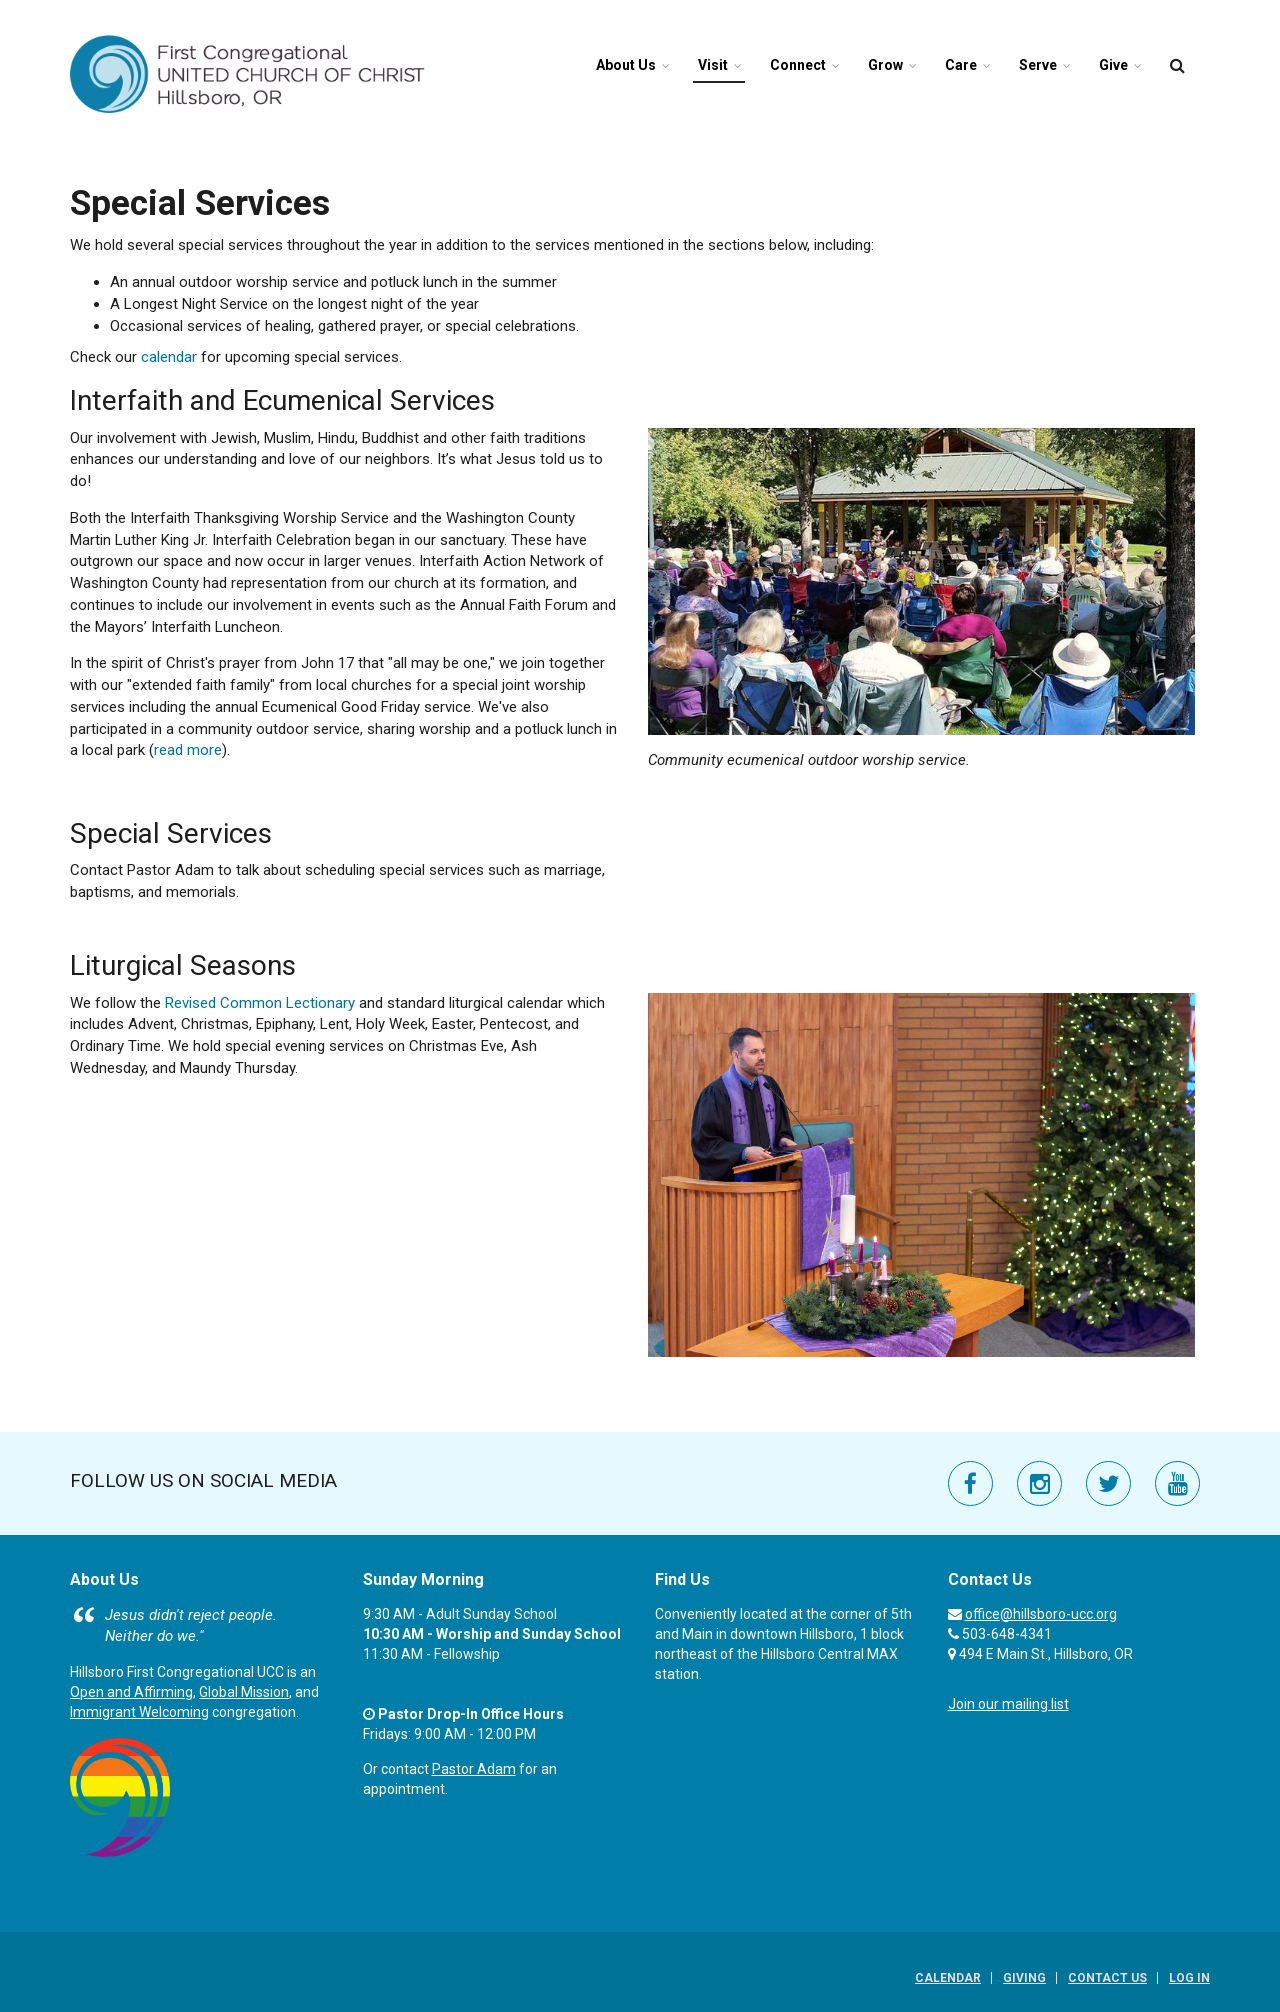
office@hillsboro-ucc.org (1041, 1614)
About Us (626, 65)
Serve (1038, 65)
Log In (1189, 1978)
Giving (1024, 1978)
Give (1113, 65)
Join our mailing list (1008, 1704)
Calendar (948, 1978)
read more (188, 750)
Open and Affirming (131, 1692)
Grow (885, 65)
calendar (169, 357)
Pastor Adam (474, 1769)
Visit (713, 65)
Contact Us (1107, 1978)
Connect (798, 65)
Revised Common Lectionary (260, 1003)
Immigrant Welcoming (139, 1712)
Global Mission (244, 1692)
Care (961, 65)
